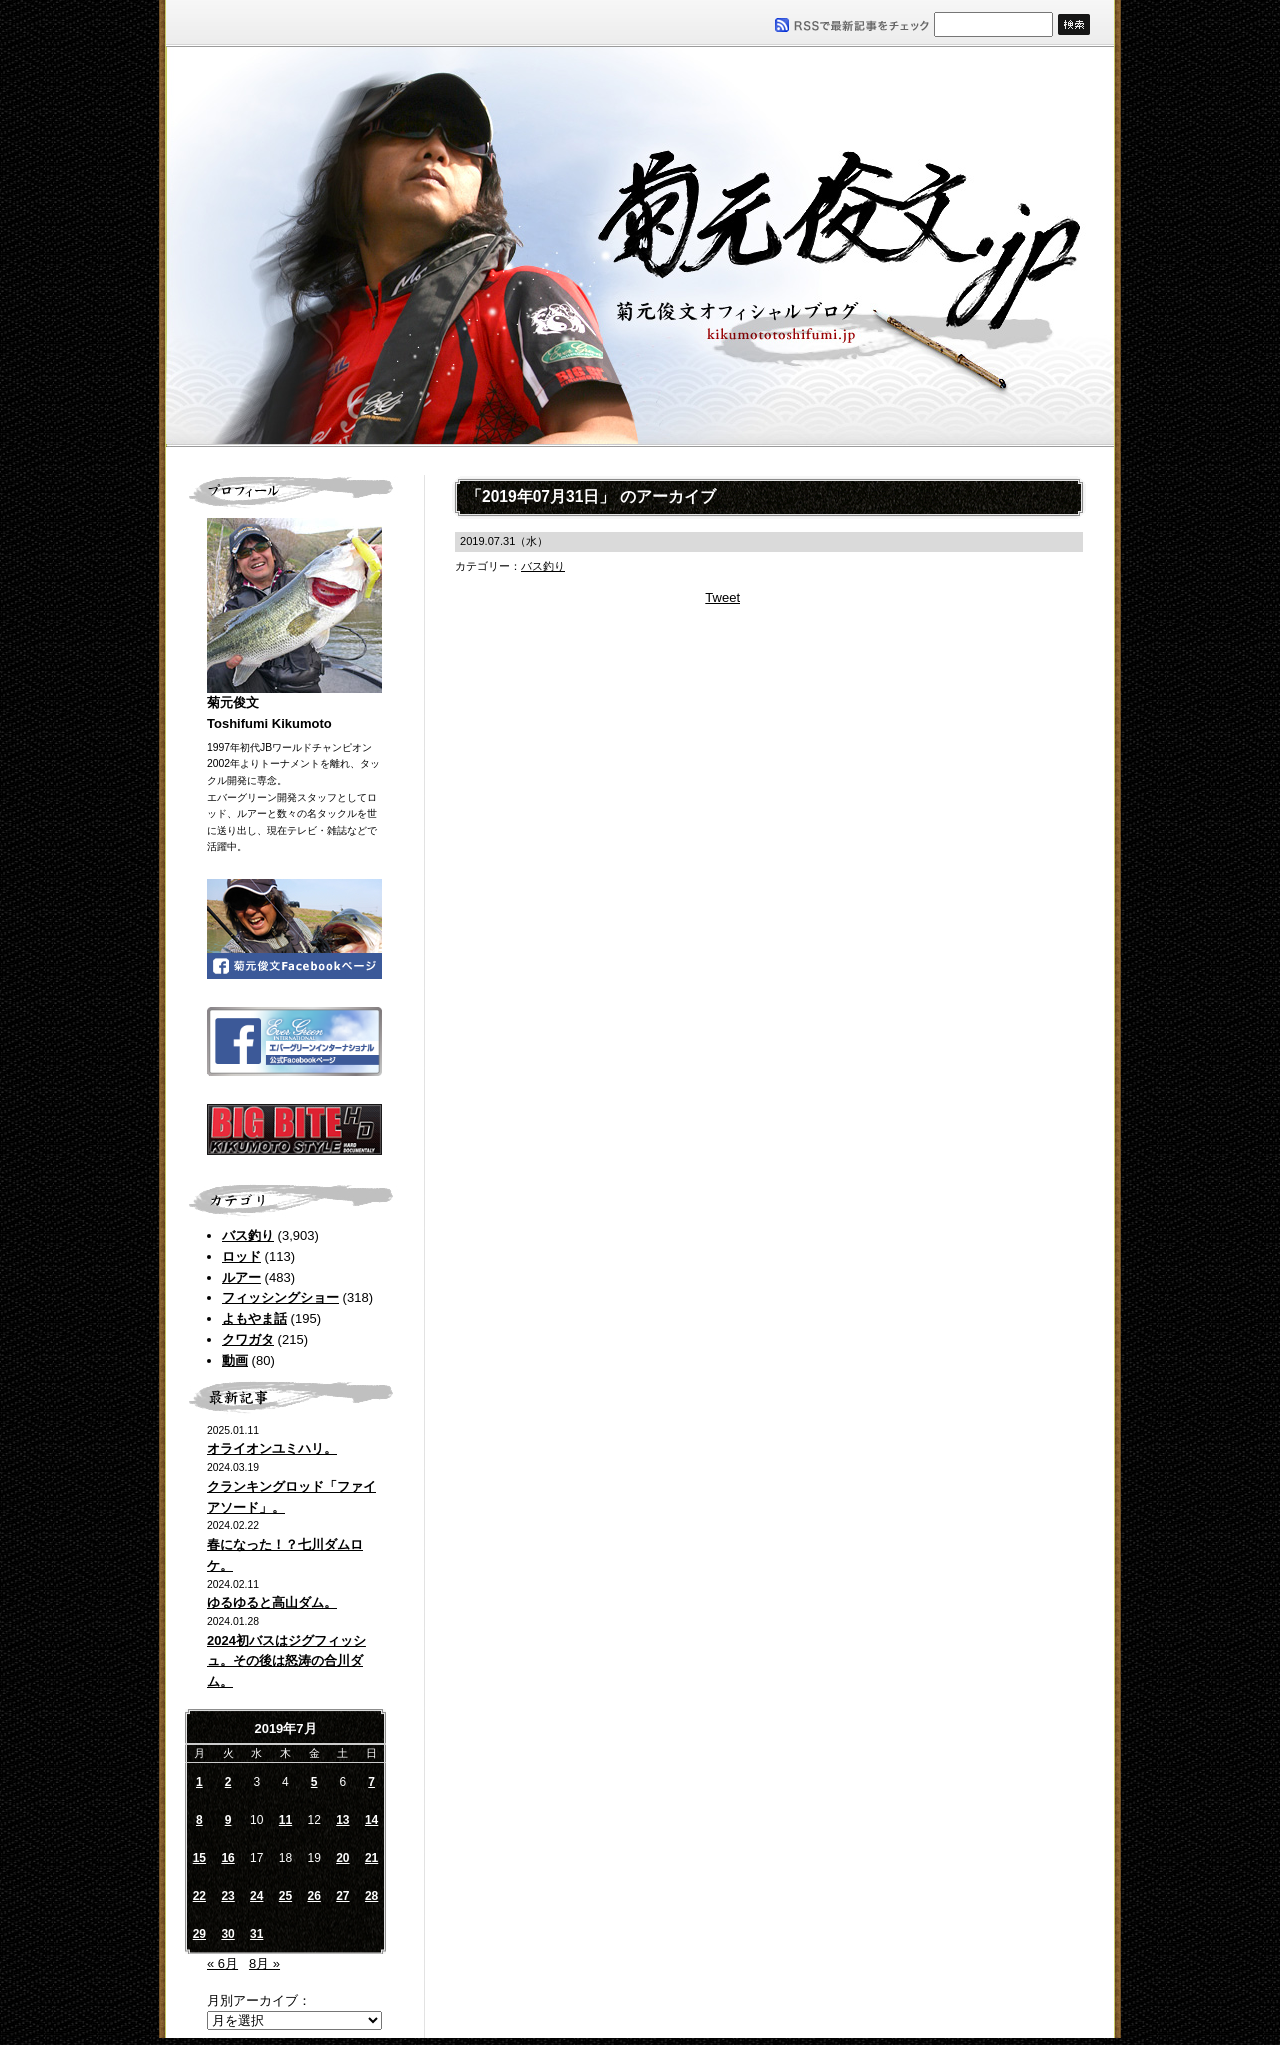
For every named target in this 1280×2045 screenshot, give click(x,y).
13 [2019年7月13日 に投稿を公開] (342, 1820)
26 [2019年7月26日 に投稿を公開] (313, 1896)
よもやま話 (254, 1318)
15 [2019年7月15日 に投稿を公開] (199, 1858)
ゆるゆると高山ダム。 (272, 1602)
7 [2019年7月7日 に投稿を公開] (371, 1782)
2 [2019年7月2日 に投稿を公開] (228, 1782)
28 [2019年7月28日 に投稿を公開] (371, 1896)
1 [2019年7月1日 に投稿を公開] (199, 1782)
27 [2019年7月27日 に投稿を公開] (342, 1896)
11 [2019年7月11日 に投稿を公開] (285, 1820)
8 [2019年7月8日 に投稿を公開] (199, 1820)
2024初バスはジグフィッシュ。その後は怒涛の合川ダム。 (286, 1661)
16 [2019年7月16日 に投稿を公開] (227, 1858)
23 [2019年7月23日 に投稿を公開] (227, 1896)
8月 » (264, 1963)
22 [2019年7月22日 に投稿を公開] (199, 1896)
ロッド (241, 1256)
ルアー (241, 1277)
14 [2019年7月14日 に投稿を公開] (371, 1820)
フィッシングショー (280, 1297)
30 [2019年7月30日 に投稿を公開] (227, 1934)
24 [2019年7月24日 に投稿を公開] (256, 1896)
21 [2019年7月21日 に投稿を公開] (371, 1858)
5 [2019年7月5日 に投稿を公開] (314, 1782)
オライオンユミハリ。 (272, 1448)
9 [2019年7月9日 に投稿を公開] (228, 1820)
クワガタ (248, 1339)
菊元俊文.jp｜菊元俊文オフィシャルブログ (640, 247)
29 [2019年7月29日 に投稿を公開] (199, 1934)
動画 (235, 1360)
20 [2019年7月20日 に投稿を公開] (342, 1858)
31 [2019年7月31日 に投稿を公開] (256, 1934)
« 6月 (222, 1963)
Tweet (722, 597)
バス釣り (248, 1235)
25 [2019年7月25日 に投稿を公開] (285, 1896)
